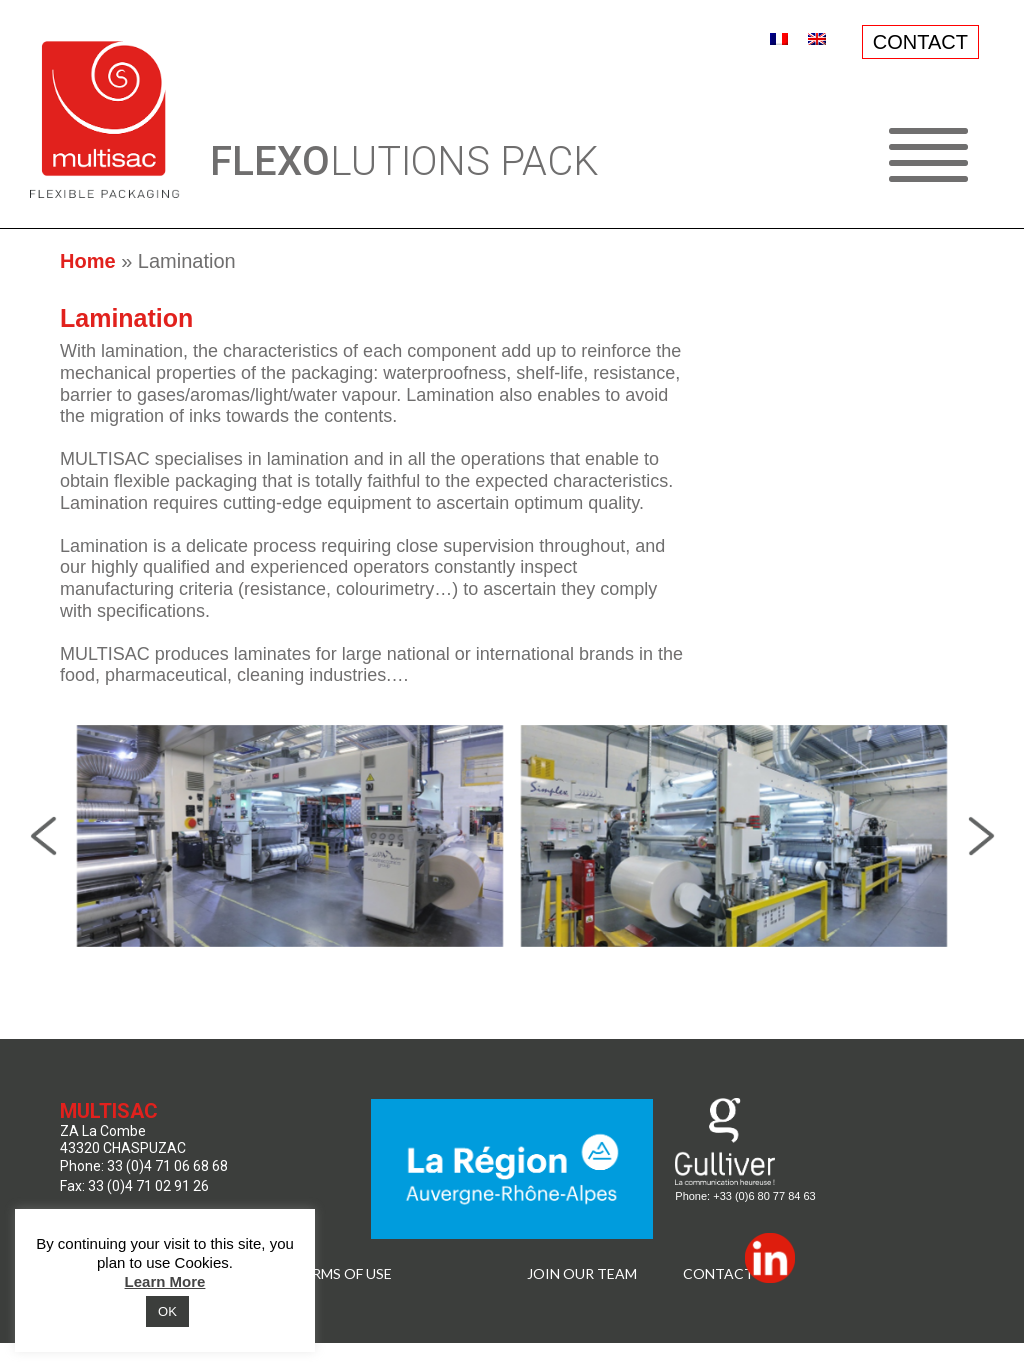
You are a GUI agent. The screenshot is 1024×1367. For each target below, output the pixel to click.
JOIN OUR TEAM (582, 1274)
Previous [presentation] (43, 835)
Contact (718, 1274)
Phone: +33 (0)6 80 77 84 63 (745, 1196)
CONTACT (920, 42)
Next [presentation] (981, 835)
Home (88, 261)
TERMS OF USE (343, 1274)
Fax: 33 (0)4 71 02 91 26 (134, 1186)
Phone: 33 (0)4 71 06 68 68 (144, 1166)
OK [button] (167, 1311)
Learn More (165, 1281)
